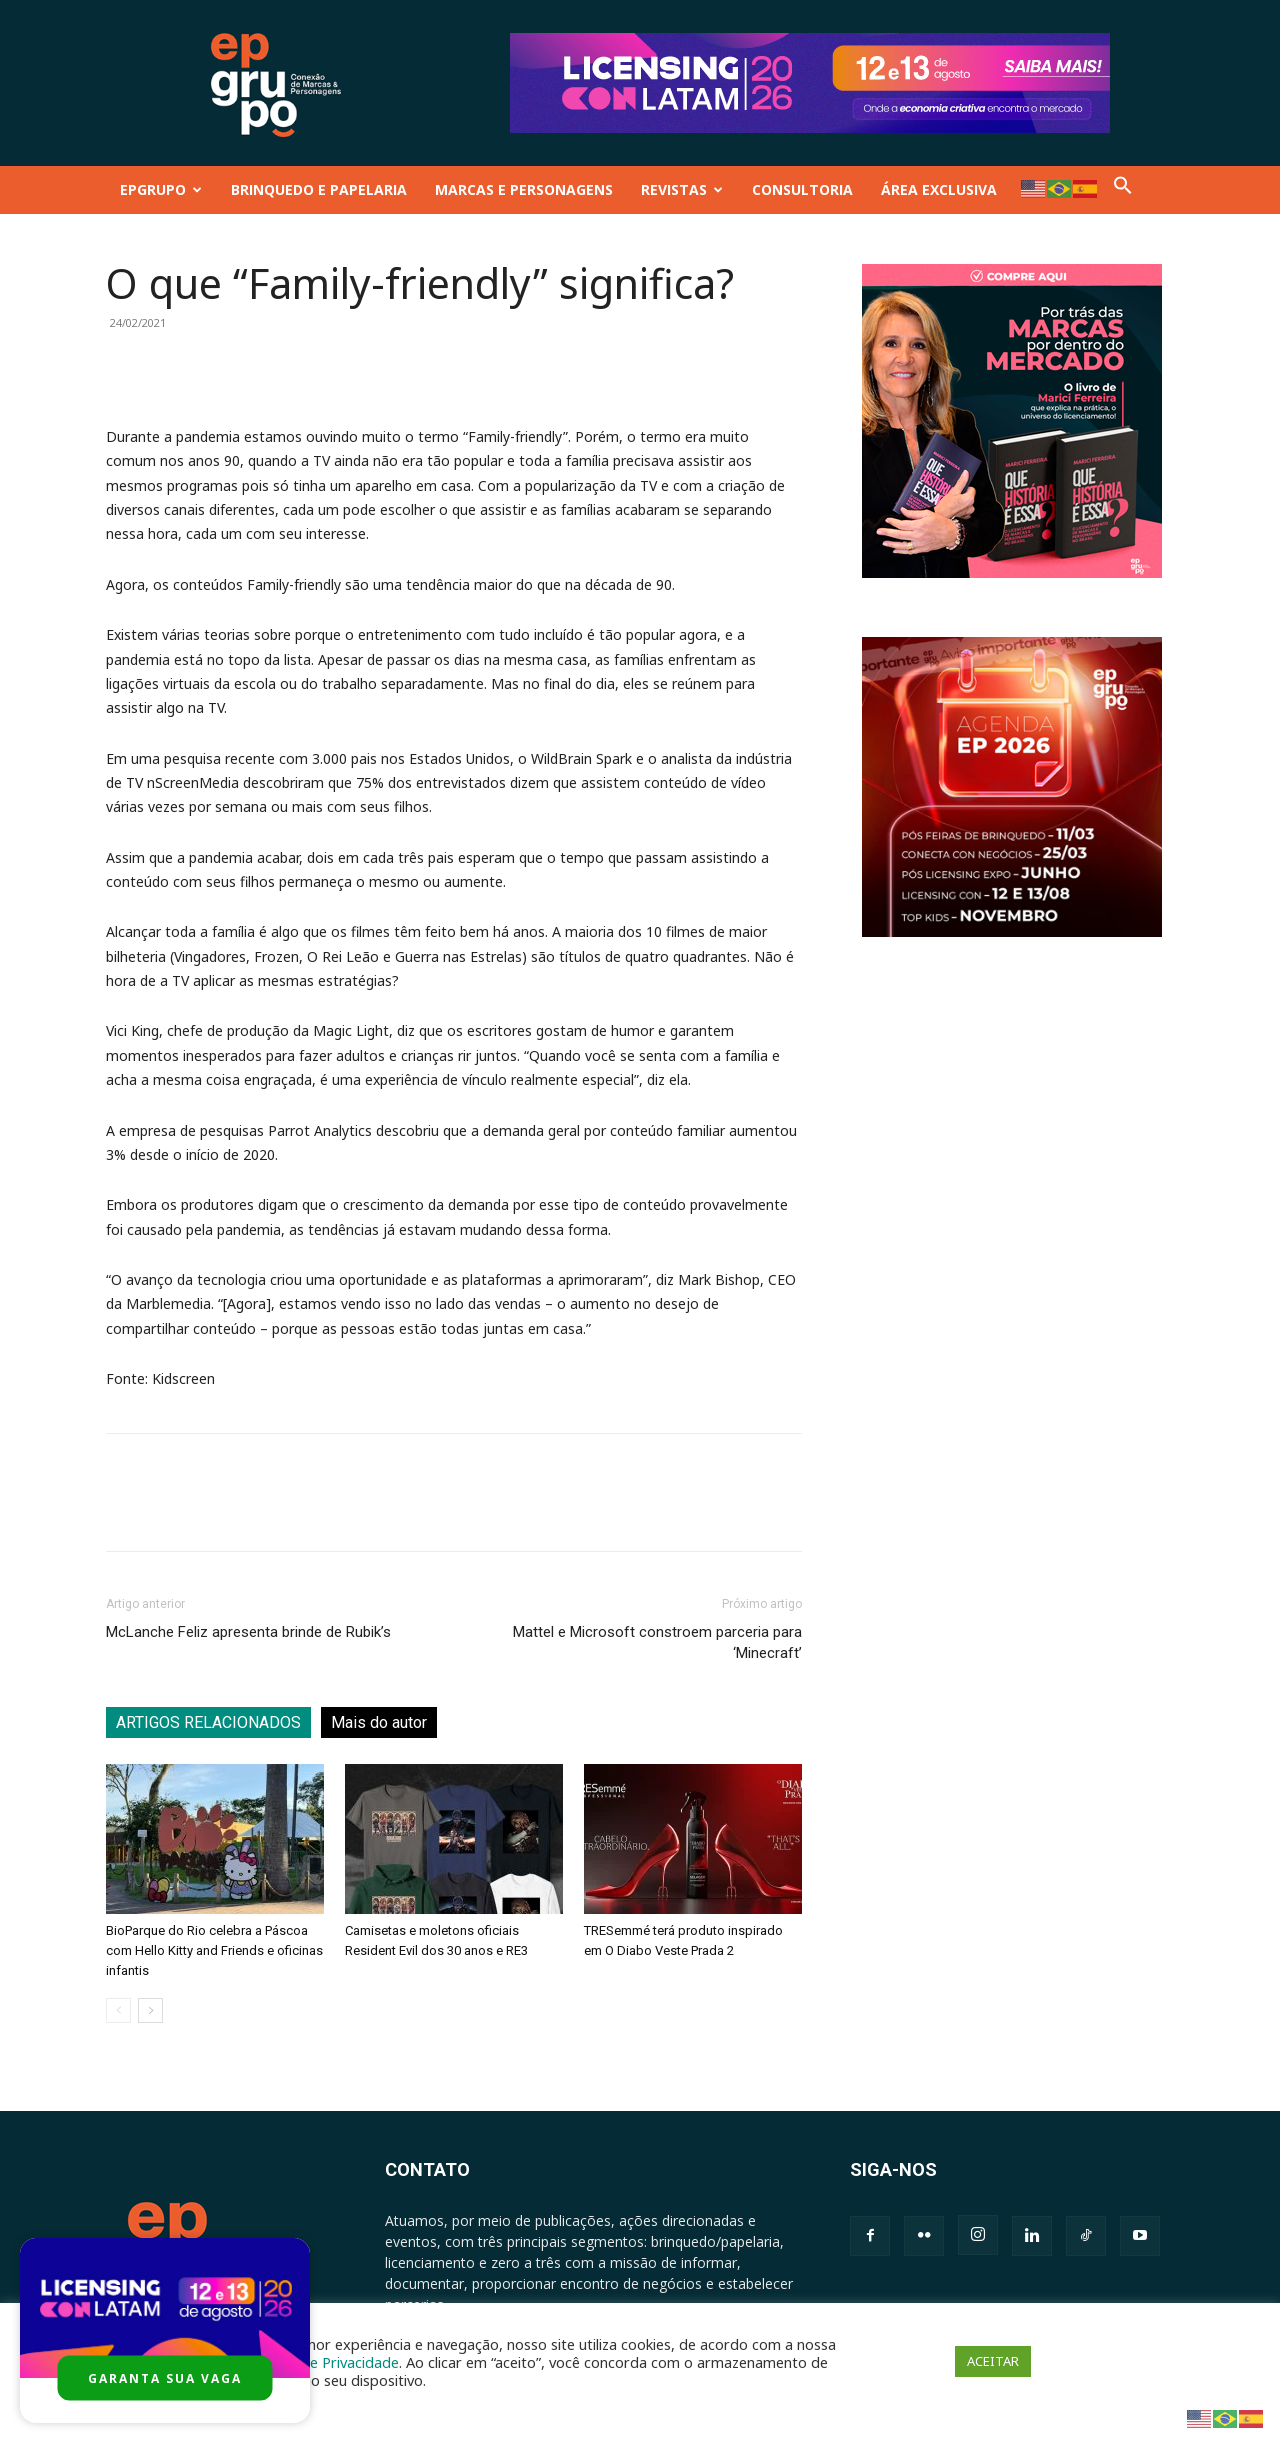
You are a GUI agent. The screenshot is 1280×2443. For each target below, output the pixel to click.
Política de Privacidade (324, 2362)
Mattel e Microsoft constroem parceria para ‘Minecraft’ (657, 1642)
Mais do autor (379, 1722)
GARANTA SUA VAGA (165, 2378)
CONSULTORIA (802, 189)
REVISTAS (682, 189)
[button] (1123, 189)
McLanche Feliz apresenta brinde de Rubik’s (248, 1632)
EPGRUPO (161, 189)
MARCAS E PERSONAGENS (524, 189)
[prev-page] (118, 2010)
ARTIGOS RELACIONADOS (208, 1722)
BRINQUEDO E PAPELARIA (319, 189)
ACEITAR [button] (993, 2361)
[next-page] (150, 2010)
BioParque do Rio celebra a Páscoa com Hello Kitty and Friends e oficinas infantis (214, 1950)
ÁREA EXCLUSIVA (939, 189)
